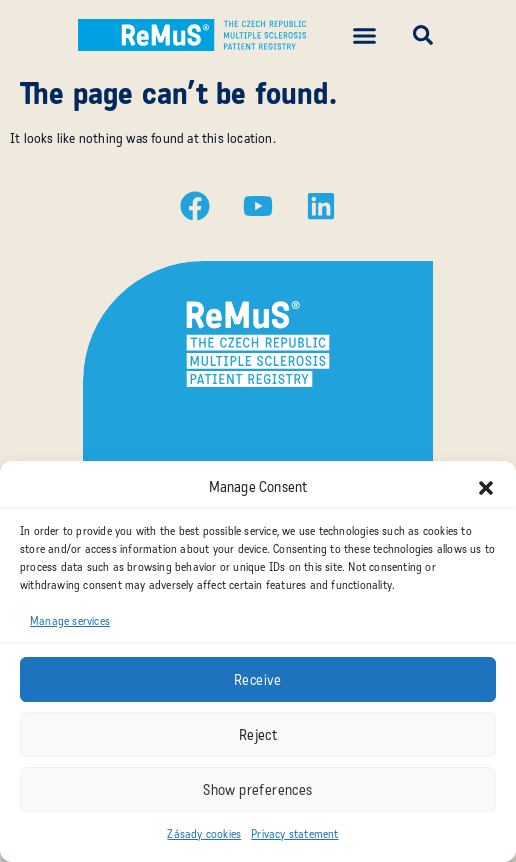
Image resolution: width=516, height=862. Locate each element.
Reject (258, 735)
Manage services (70, 621)
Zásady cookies (204, 834)
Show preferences (257, 790)
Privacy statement (294, 834)
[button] (486, 488)
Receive (258, 680)
